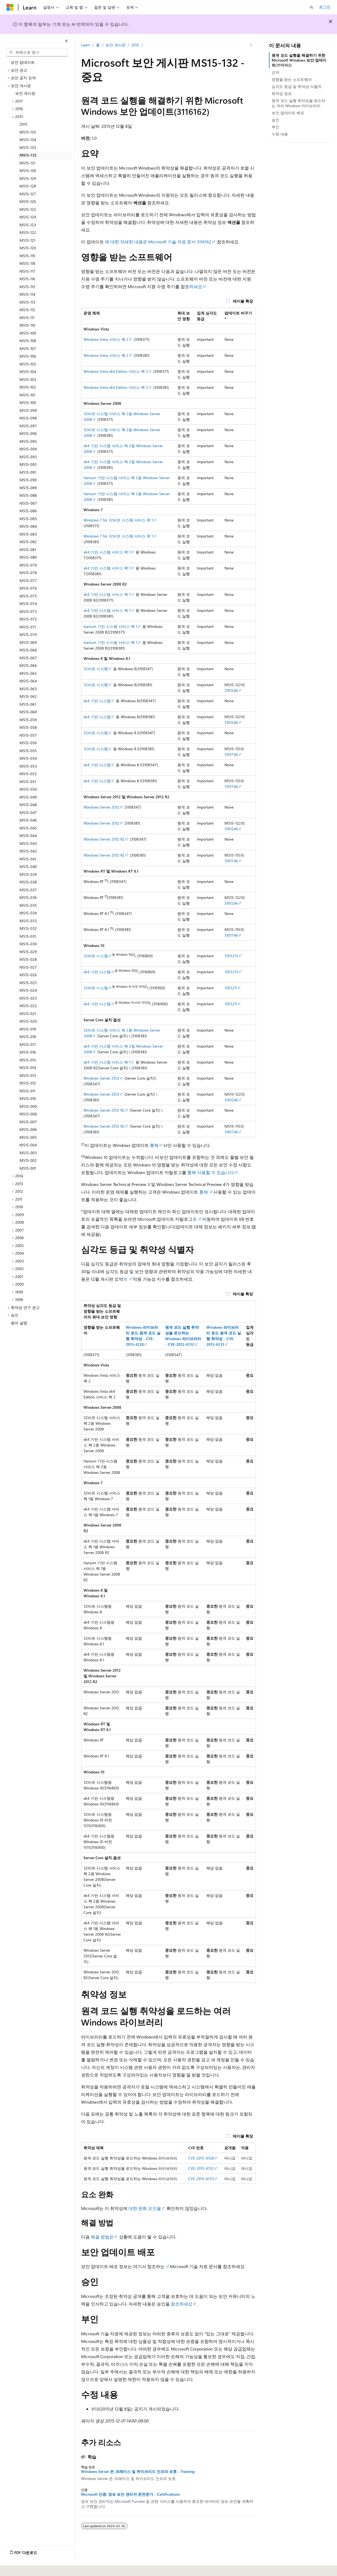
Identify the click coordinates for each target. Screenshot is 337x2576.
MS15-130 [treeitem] (28, 170)
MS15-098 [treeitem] (28, 418)
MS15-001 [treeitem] (28, 1168)
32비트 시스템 (96, 668)
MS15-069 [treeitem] (28, 642)
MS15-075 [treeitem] (28, 596)
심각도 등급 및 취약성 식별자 (297, 86)
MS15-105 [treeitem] (28, 364)
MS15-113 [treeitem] (27, 302)
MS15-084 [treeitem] (28, 526)
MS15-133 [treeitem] (28, 147)
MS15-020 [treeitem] (28, 1021)
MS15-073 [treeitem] (28, 611)
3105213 (231, 955)
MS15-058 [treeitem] (28, 727)
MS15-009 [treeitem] (28, 1106)
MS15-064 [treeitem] (28, 680)
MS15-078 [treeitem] (28, 572)
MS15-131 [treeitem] (27, 163)
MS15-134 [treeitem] (28, 139)
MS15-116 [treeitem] (27, 278)
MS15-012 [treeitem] (28, 1083)
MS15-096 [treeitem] (28, 433)
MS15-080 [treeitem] (28, 557)
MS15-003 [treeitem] (28, 1152)
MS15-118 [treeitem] (27, 263)
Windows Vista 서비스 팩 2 (106, 339)
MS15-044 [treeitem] (28, 835)
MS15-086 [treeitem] (28, 510)
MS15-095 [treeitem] (28, 441)
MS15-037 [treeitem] (28, 889)
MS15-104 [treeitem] (28, 371)
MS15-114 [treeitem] (27, 294)
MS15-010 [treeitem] (28, 1098)
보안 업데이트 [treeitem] (23, 62)
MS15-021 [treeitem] (28, 1013)
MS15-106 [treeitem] (28, 356)
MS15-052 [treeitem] (28, 773)
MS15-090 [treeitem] (28, 479)
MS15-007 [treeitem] (28, 1121)
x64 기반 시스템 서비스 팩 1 (107, 552)
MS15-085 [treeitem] (28, 518)
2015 (135, 44)
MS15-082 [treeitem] (28, 541)
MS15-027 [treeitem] (28, 967)
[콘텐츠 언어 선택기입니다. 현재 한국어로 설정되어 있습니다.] (18, 2568)
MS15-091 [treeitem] (28, 472)
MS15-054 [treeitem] (28, 758)
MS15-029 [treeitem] (28, 951)
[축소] (66, 41)
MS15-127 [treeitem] (28, 193)
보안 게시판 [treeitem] (25, 93)
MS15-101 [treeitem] (27, 394)
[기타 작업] (251, 45)
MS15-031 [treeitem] (28, 936)
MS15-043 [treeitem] (28, 843)
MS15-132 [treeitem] (28, 155)
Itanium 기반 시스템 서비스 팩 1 (110, 626)
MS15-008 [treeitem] (28, 1114)
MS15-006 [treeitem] (28, 1129)
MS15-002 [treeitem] (28, 1160)
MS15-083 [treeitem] (28, 534)
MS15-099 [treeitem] (28, 410)
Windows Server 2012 (101, 807)
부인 (275, 126)
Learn (85, 44)
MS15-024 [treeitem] (28, 990)
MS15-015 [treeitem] (28, 1060)
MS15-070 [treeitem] (28, 634)
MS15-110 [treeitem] (27, 325)
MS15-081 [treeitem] (28, 549)
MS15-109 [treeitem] (28, 333)
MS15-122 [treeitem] (28, 232)
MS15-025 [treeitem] (28, 982)
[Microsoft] (10, 7)
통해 (154, 1145)
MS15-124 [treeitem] (28, 217)
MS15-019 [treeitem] (28, 1029)
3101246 (231, 690)
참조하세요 (181, 2304)
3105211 (230, 987)
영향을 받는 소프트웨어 (292, 79)
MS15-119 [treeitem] (27, 255)
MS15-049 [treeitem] (28, 797)
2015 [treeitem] (23, 124)
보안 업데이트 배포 (288, 112)
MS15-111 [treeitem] (27, 317)
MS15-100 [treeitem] (28, 402)
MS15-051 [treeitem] (28, 781)
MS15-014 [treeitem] (28, 1067)
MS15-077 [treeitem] (28, 580)
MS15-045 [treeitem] (28, 828)
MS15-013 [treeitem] (28, 1075)
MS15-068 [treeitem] (28, 650)
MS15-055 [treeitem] (28, 750)
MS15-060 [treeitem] (28, 711)
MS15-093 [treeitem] (28, 456)
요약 (275, 72)
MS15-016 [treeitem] (28, 1052)
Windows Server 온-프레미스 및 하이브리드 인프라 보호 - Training (137, 2471)
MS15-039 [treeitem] (28, 874)
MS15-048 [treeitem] (28, 804)
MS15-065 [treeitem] (28, 673)
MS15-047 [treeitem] (28, 812)
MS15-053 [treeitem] (28, 766)
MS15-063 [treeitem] (28, 688)
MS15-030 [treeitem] (28, 943)
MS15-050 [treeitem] (28, 789)
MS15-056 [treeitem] (28, 742)
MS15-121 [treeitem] (27, 240)
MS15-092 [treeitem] (28, 464)
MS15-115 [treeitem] (27, 286)
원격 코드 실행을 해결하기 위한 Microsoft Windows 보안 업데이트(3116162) (299, 60)
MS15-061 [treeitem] (28, 704)
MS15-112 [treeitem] (27, 309)
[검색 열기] (311, 7)
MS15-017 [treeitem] (28, 1044)
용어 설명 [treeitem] (19, 1322)
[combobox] (37, 52)
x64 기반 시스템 (97, 700)
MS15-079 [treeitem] (28, 565)
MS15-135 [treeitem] (28, 132)
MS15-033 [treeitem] (28, 920)
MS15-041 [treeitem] (28, 858)
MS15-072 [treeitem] (28, 619)
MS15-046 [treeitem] (28, 820)
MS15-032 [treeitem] (28, 928)
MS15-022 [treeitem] (28, 1005)
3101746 (231, 754)
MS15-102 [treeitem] (28, 387)
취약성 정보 (282, 93)
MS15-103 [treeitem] (28, 379)
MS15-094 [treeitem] (28, 448)
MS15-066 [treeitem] (28, 665)
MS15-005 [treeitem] (28, 1137)
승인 (275, 119)
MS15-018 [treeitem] (28, 1036)
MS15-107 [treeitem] (28, 348)
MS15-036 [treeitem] (28, 897)
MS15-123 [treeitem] (28, 224)
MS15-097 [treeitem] (28, 425)
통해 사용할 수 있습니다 (210, 1172)
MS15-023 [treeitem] (28, 998)
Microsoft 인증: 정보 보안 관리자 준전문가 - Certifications (130, 2494)
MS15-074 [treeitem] (28, 603)
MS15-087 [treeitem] (28, 503)
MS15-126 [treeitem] (28, 201)
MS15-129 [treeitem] (28, 178)
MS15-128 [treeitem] (28, 186)
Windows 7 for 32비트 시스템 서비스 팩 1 (118, 520)
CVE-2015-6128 (201, 2158)
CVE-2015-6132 (201, 2168)
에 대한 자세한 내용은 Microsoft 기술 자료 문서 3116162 (158, 241)
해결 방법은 (102, 2237)
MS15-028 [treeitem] (28, 959)
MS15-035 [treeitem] (28, 905)
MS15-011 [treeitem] (27, 1090)
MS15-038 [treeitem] (28, 882)
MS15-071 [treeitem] (28, 626)
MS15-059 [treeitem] (28, 719)
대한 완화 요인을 (145, 2208)
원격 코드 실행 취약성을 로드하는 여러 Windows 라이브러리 (298, 103)
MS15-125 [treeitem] (28, 209)
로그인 (324, 6)
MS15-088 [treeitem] (28, 495)
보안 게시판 (115, 44)
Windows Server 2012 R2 (104, 839)
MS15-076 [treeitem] (28, 588)
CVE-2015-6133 (201, 2178)
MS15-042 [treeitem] (28, 851)
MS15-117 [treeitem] (27, 271)
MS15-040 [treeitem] (28, 866)
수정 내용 (280, 133)
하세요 (195, 286)
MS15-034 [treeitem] (28, 912)
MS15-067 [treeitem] (28, 657)
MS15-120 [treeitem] (28, 247)
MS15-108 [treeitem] (28, 340)
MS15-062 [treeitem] (28, 696)
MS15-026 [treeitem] (28, 974)
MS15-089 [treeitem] (28, 487)
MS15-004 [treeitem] (28, 1144)
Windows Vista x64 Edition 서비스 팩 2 (116, 371)
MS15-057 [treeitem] (28, 735)
